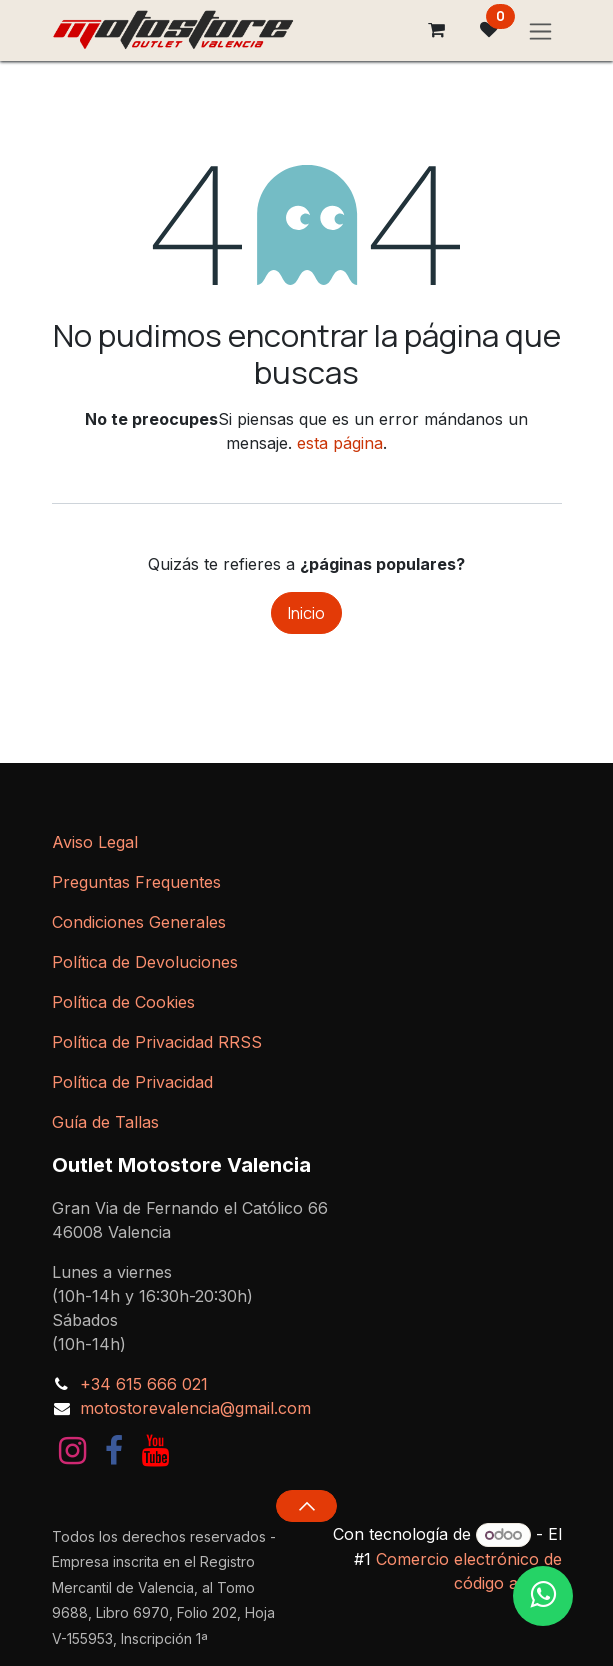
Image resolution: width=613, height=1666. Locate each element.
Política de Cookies (123, 1002)
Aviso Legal (95, 842)
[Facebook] (114, 1451)
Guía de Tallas (105, 1122)
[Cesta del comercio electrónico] (437, 30)
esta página (340, 443)
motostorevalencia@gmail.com (195, 1408)
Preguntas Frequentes (136, 882)
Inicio (306, 613)
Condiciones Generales (139, 922)
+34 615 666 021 (144, 1384)
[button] (306, 1506)
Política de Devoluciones (145, 962)
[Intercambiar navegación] (540, 30)
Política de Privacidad (132, 1082)
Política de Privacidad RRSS (157, 1042)
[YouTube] (155, 1451)
